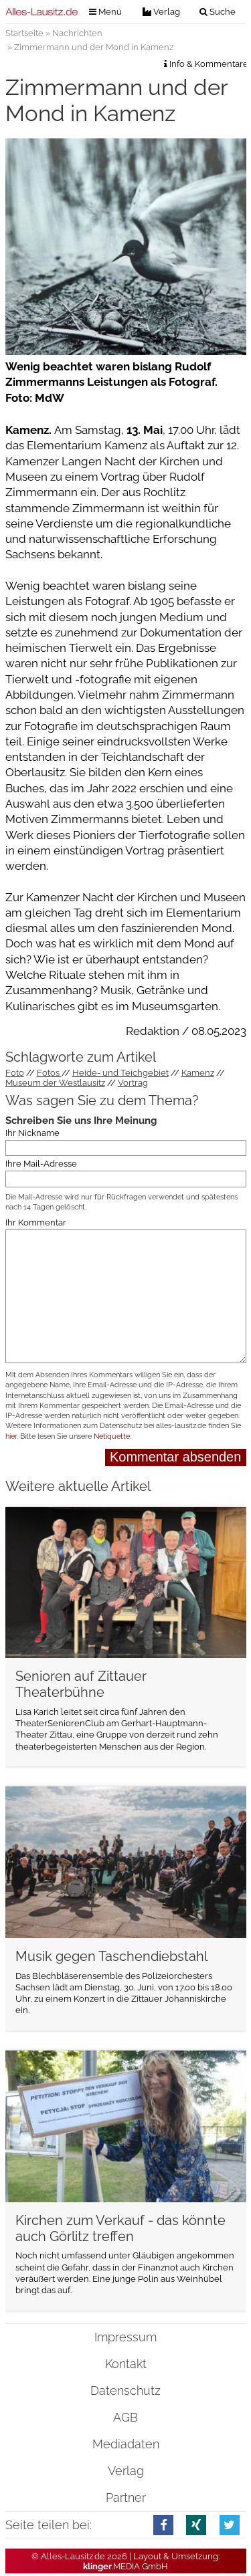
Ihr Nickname (32, 1132)
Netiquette (112, 1436)
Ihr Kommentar (35, 1222)
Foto (14, 1073)
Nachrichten (77, 33)
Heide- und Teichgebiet (120, 1073)
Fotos (49, 1073)
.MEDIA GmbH (125, 2566)
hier (11, 1436)
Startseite (24, 33)
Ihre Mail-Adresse (41, 1164)
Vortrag (133, 1083)
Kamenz (197, 1073)
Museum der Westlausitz (55, 1083)
